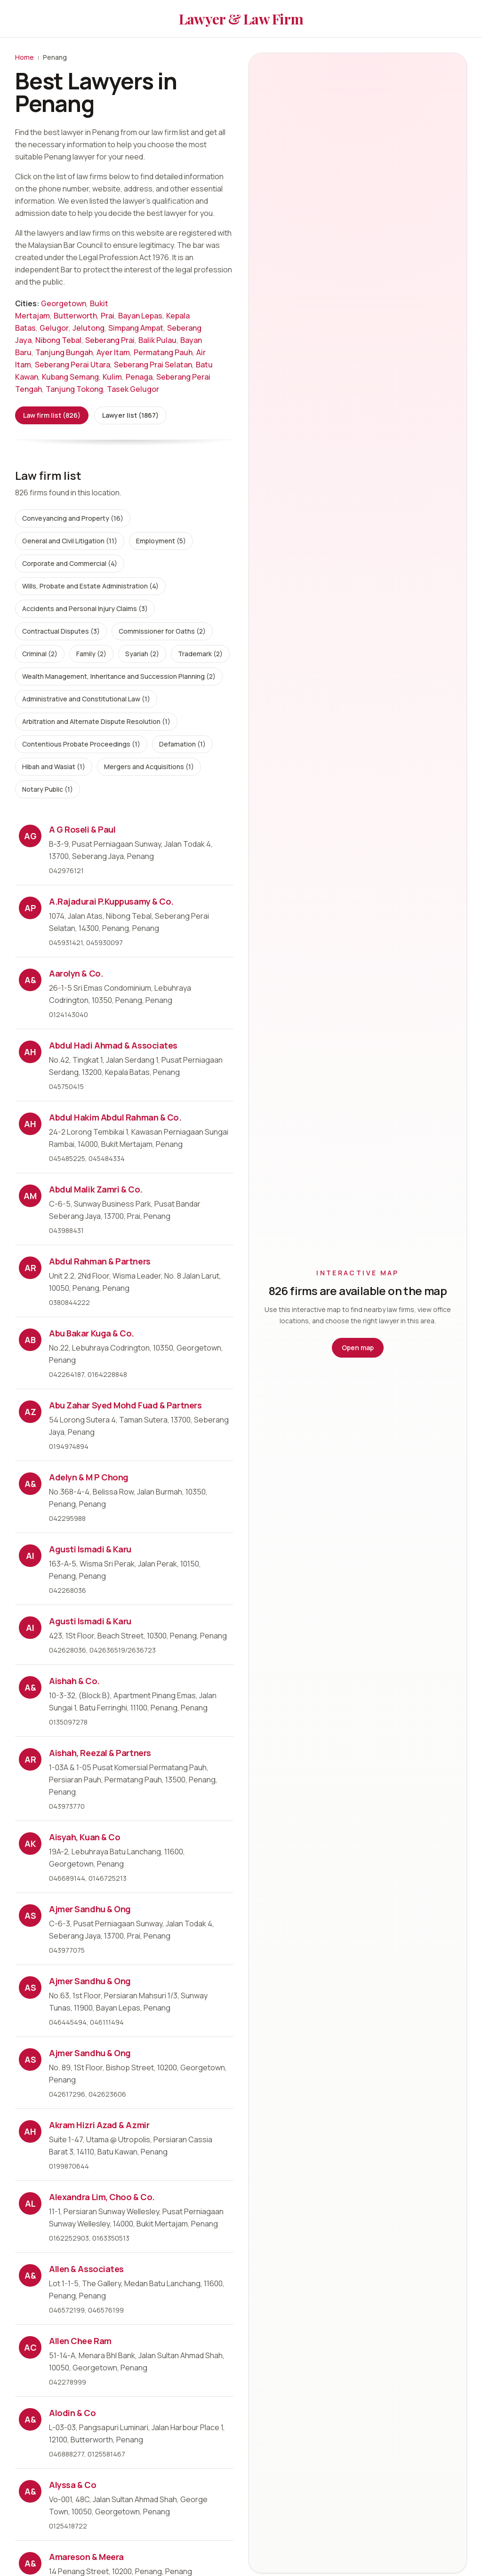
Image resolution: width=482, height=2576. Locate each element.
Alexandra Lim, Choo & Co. (102, 2196)
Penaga (139, 377)
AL (30, 2203)
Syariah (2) (142, 653)
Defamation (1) (182, 743)
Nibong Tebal (58, 340)
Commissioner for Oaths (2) (162, 631)
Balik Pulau (157, 340)
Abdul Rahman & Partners (100, 1261)
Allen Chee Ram (80, 2340)
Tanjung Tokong (74, 389)
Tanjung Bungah (64, 352)
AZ (30, 1411)
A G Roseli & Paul (82, 829)
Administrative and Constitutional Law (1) (86, 698)
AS (30, 1915)
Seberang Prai (110, 340)
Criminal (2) (39, 653)
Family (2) (91, 653)
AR (30, 1267)
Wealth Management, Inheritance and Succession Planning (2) (119, 676)
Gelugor (54, 328)
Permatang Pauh (163, 352)
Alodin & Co (72, 2412)
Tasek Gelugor (133, 389)
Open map (358, 1347)
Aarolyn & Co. (76, 973)
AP (30, 908)
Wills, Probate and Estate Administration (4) (90, 585)
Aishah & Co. (74, 1680)
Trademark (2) (200, 653)
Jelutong (88, 328)
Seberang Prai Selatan (153, 364)
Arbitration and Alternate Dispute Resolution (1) (96, 721)
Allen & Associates (86, 2268)
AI (30, 1555)
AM (30, 1195)
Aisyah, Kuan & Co (84, 1837)
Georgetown (63, 303)
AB (30, 1339)
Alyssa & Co (72, 2484)
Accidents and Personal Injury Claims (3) (85, 608)
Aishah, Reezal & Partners (100, 1752)
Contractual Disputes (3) (61, 631)
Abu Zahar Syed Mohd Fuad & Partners (125, 1405)
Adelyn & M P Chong (89, 1477)
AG (30, 836)
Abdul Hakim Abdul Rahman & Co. (115, 1117)
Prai (107, 315)
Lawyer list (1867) (130, 415)
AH (30, 1051)
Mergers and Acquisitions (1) (149, 766)
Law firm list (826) (51, 415)
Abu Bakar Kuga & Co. (91, 1333)
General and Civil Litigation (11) (69, 540)
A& (30, 980)
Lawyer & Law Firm (241, 18)
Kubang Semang (70, 377)
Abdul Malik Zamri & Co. (96, 1189)
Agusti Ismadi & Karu (90, 1549)
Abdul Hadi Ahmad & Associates (113, 1045)
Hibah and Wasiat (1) (53, 766)
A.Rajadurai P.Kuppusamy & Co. (111, 901)
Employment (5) (161, 540)
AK (30, 1843)
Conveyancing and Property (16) (72, 518)
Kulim (112, 377)
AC (30, 2347)
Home (24, 57)
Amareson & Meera (86, 2556)
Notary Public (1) (47, 789)
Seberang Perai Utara (72, 364)
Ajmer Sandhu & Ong (90, 1909)
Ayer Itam (113, 352)
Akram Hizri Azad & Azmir (99, 2125)
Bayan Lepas (140, 315)
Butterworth (75, 315)
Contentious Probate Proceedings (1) (81, 743)
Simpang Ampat (135, 328)
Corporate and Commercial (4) (69, 563)
